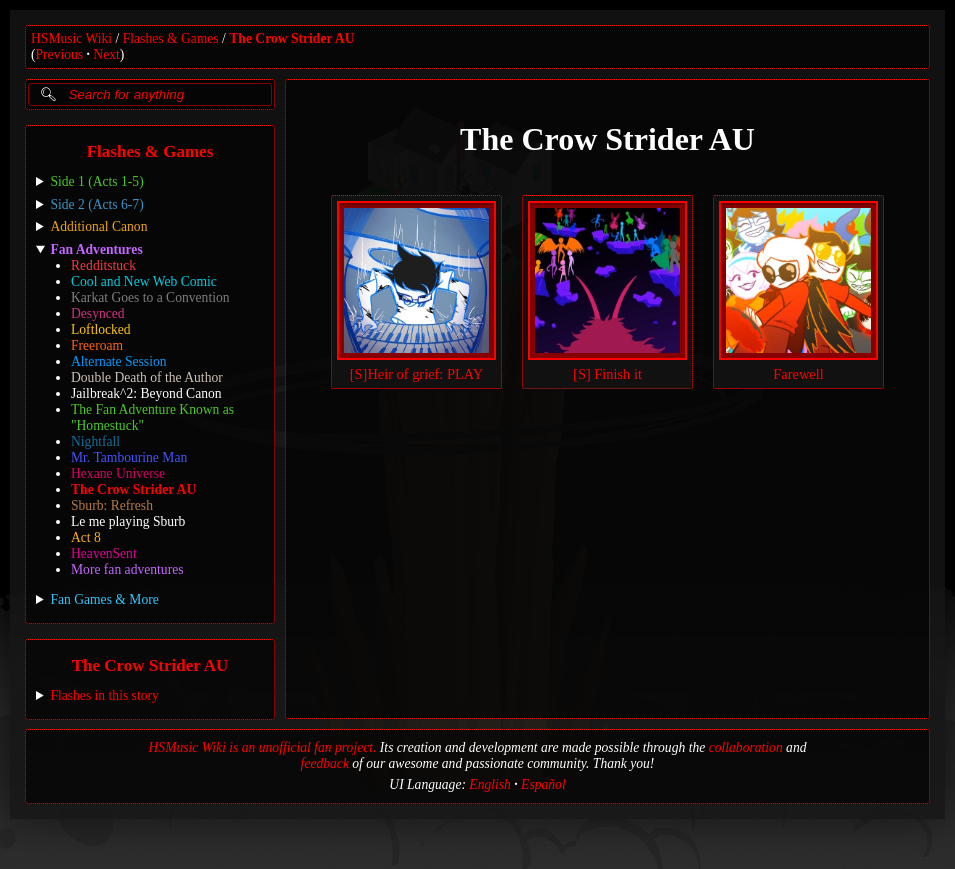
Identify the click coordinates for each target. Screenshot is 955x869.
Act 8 (86, 537)
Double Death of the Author (147, 377)
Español (543, 784)
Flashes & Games (171, 38)
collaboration (746, 747)
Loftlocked (101, 329)
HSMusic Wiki (71, 38)
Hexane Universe (118, 473)
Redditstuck (103, 265)
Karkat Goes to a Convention (150, 297)
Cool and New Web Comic (144, 281)
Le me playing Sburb (128, 521)
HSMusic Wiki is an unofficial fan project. (263, 747)
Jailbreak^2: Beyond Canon (146, 393)
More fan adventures (127, 569)
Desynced (98, 313)
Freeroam (97, 345)
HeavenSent (104, 553)
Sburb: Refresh (112, 505)
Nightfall (95, 441)
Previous (60, 54)
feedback (325, 763)
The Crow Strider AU (291, 38)
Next (106, 54)
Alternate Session (119, 361)
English (490, 784)
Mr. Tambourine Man (129, 457)
